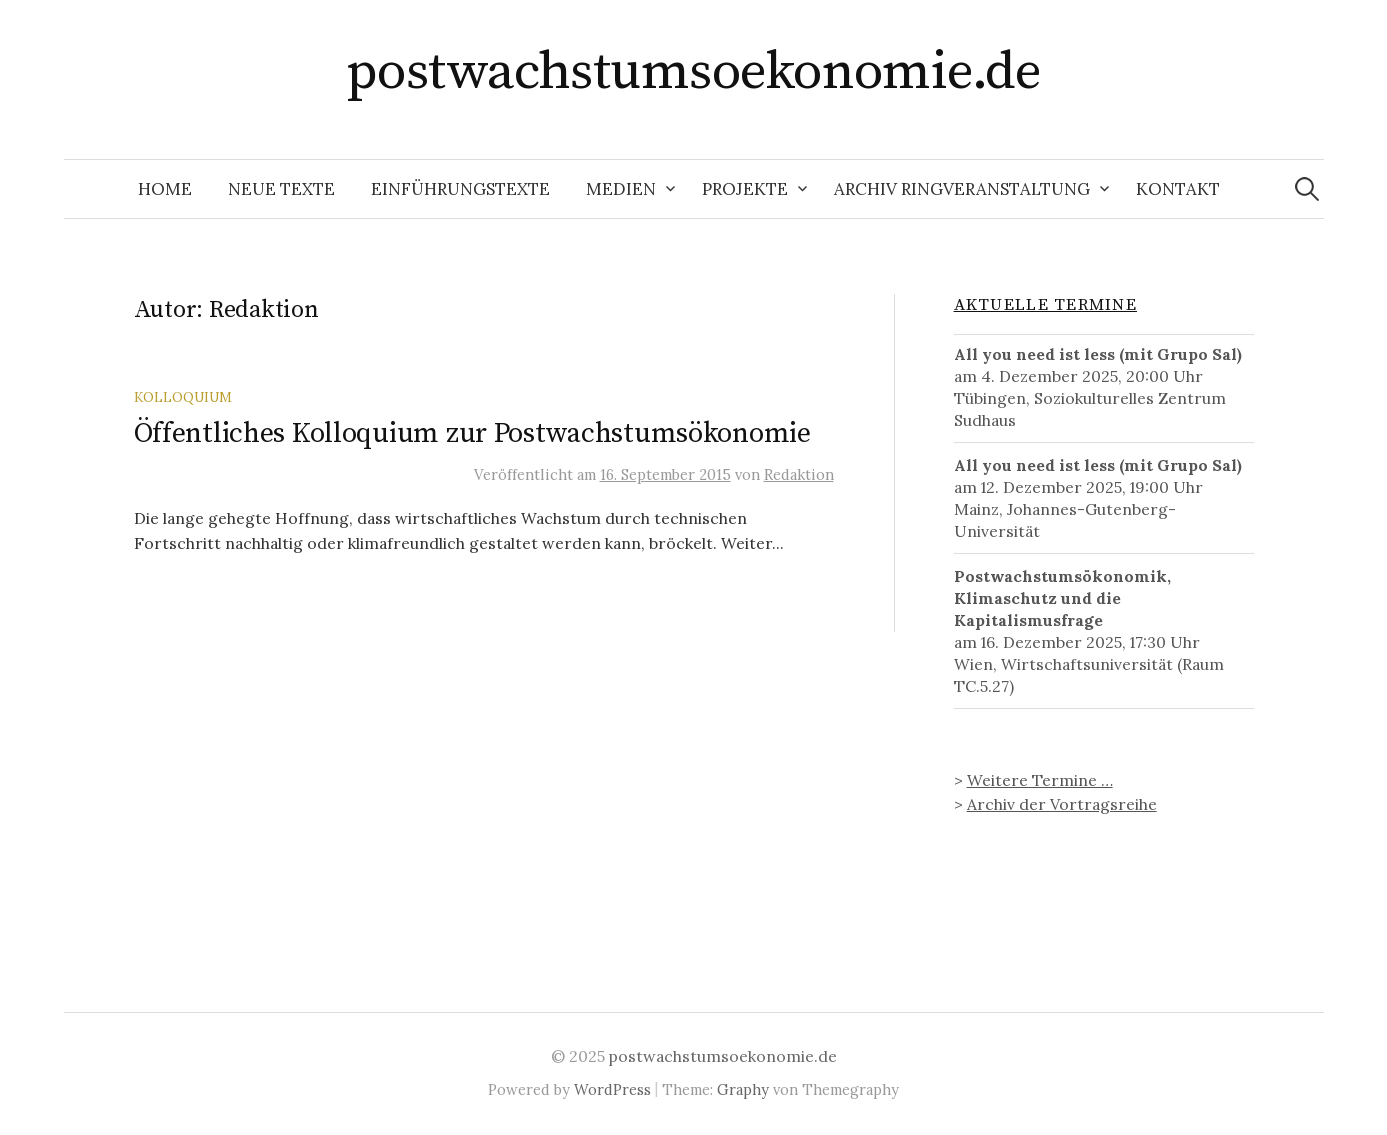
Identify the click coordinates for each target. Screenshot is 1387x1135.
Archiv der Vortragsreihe (1062, 804)
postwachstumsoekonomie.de (694, 72)
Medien (621, 189)
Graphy (743, 1089)
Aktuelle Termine (1045, 305)
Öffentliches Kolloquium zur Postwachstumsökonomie (472, 433)
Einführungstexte (460, 189)
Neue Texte (281, 189)
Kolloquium (183, 397)
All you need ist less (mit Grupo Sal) (1098, 354)
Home (165, 189)
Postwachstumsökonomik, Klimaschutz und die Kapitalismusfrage (1062, 598)
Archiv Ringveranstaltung (962, 189)
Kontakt (1178, 189)
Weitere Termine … (1040, 780)
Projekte (745, 189)
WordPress (612, 1089)
